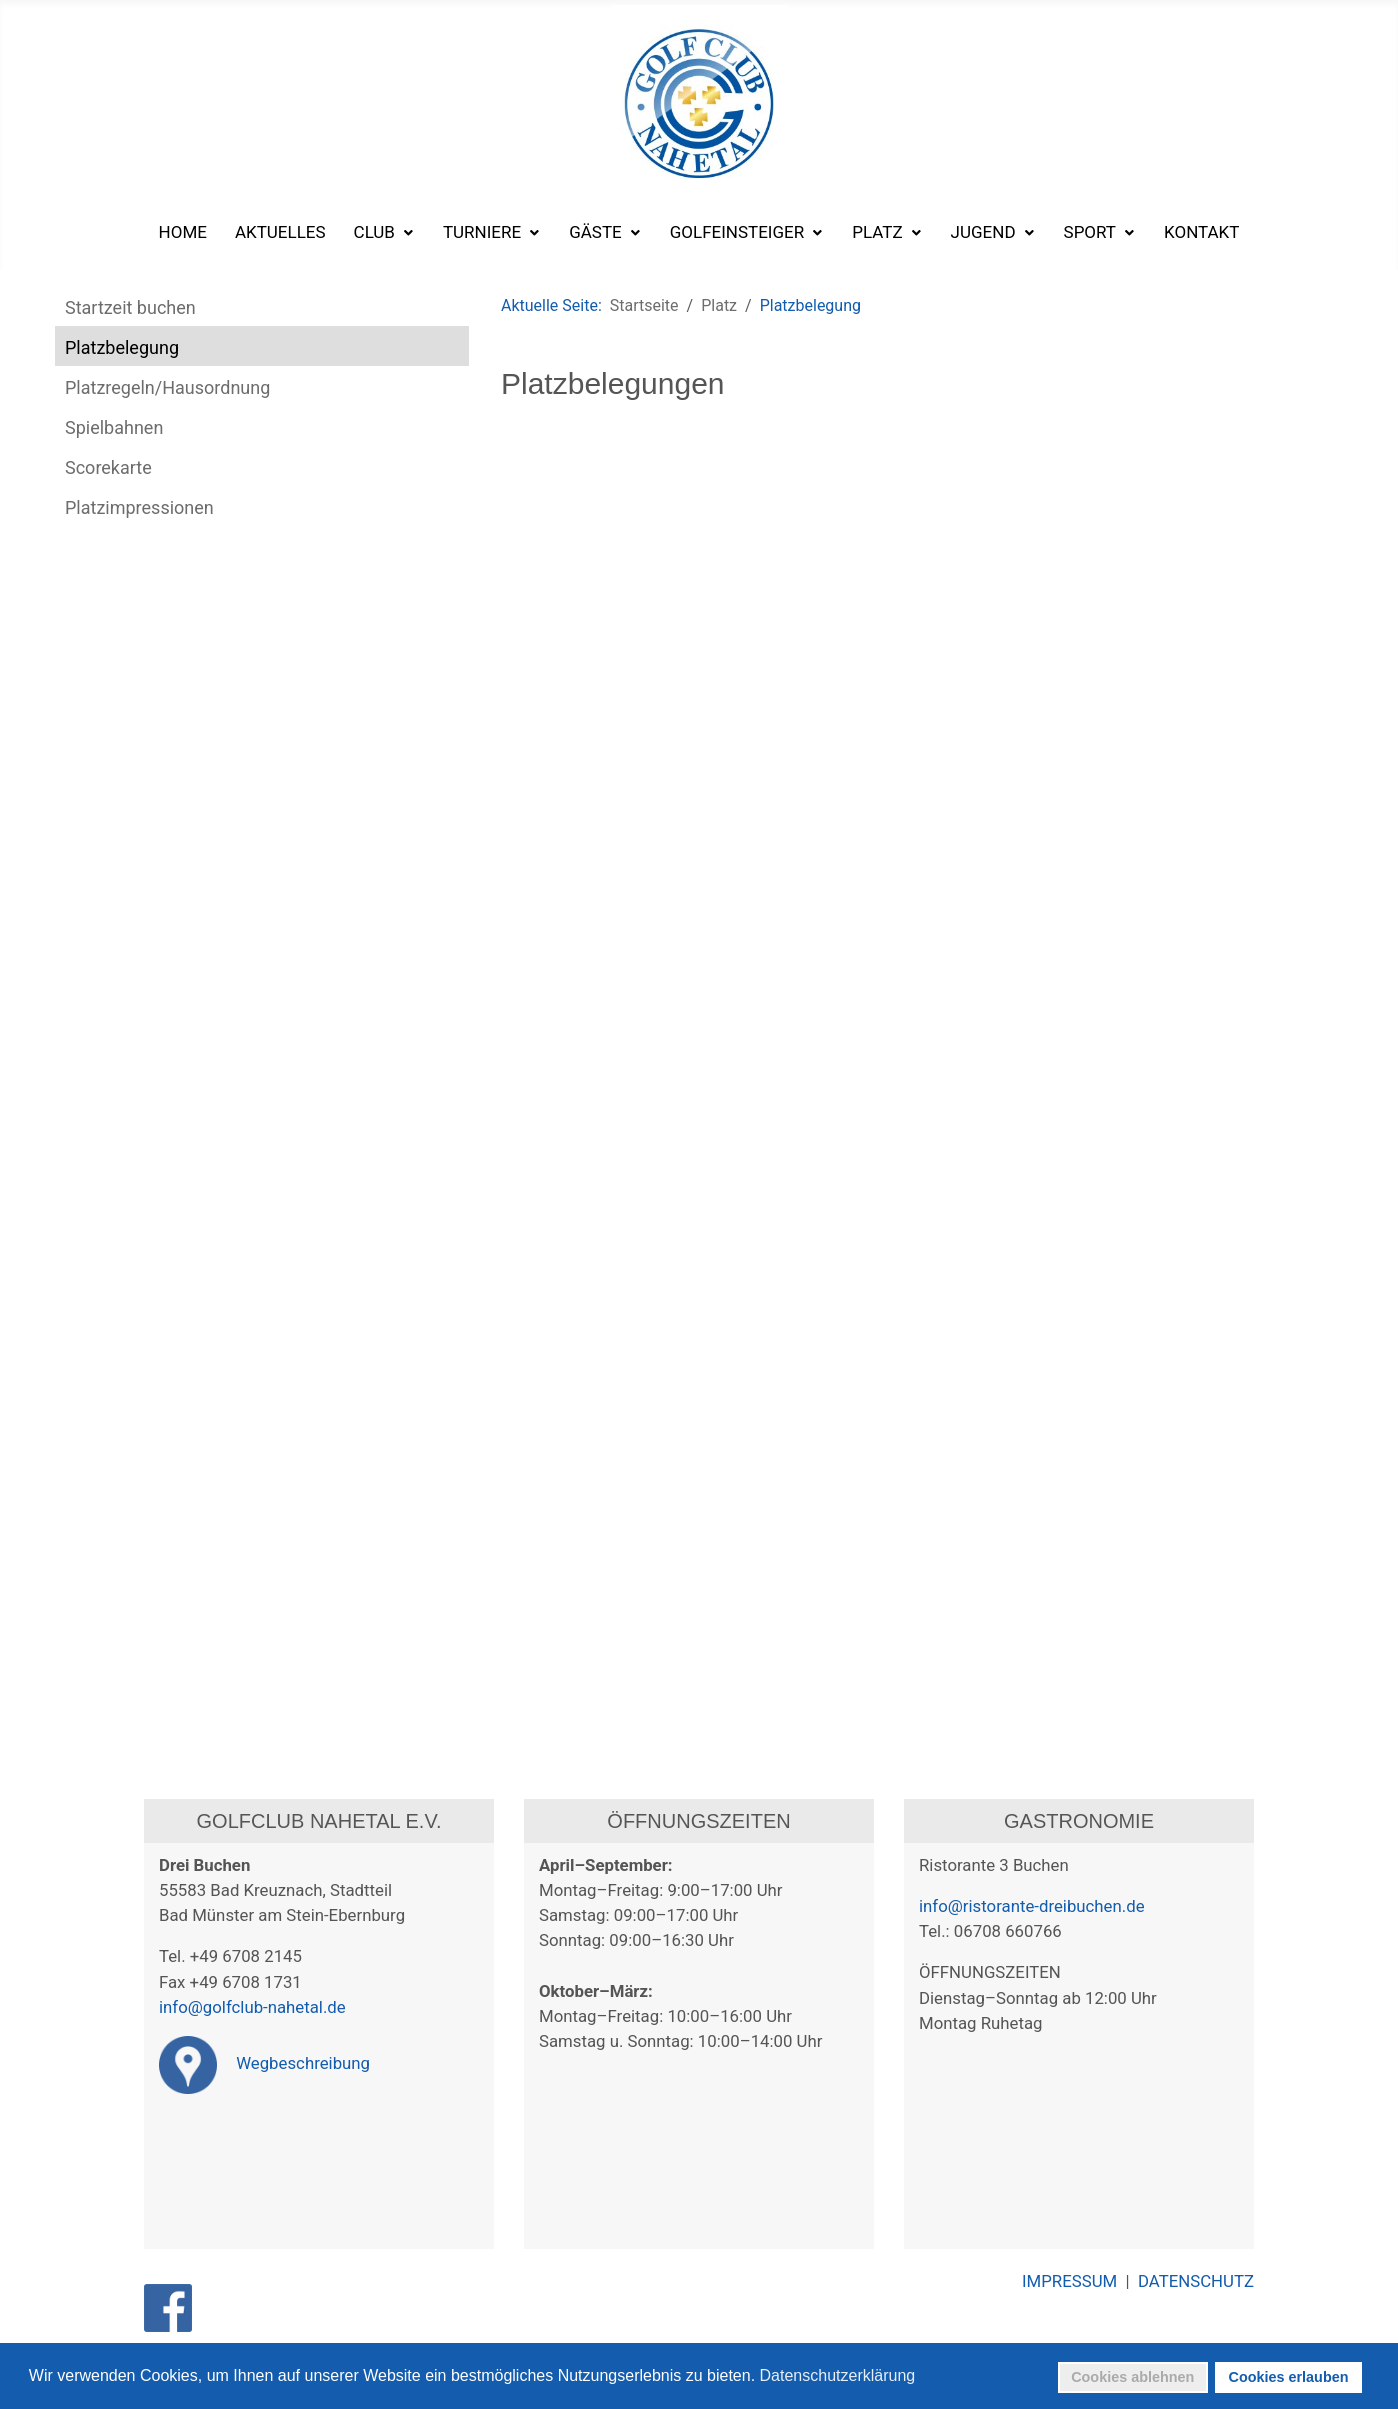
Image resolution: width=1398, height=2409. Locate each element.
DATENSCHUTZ (1196, 2281)
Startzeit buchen (130, 307)
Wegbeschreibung (264, 2063)
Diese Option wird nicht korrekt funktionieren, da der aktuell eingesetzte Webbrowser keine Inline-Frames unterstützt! (915, 1059)
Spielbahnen (114, 427)
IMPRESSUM (1073, 2281)
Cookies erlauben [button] (1289, 2377)
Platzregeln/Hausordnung (167, 387)
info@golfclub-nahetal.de (252, 2007)
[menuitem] (183, 232)
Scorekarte (108, 467)
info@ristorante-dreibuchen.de (1032, 1906)
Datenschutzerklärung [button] (838, 2375)
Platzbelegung (122, 347)
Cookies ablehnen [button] (1132, 2377)
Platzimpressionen (139, 507)
